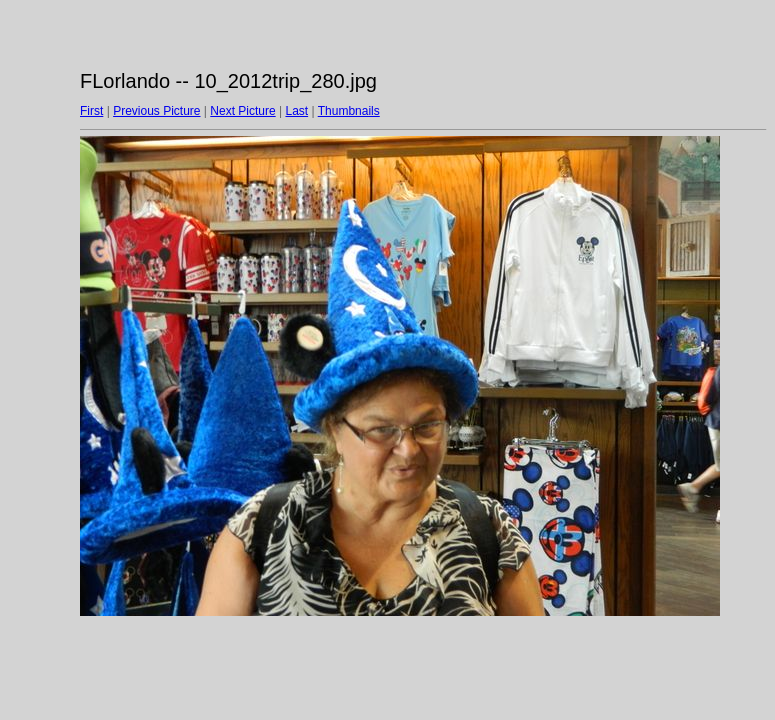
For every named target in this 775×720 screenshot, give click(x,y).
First (91, 111)
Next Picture (242, 111)
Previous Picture (156, 111)
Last (296, 111)
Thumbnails (349, 111)
